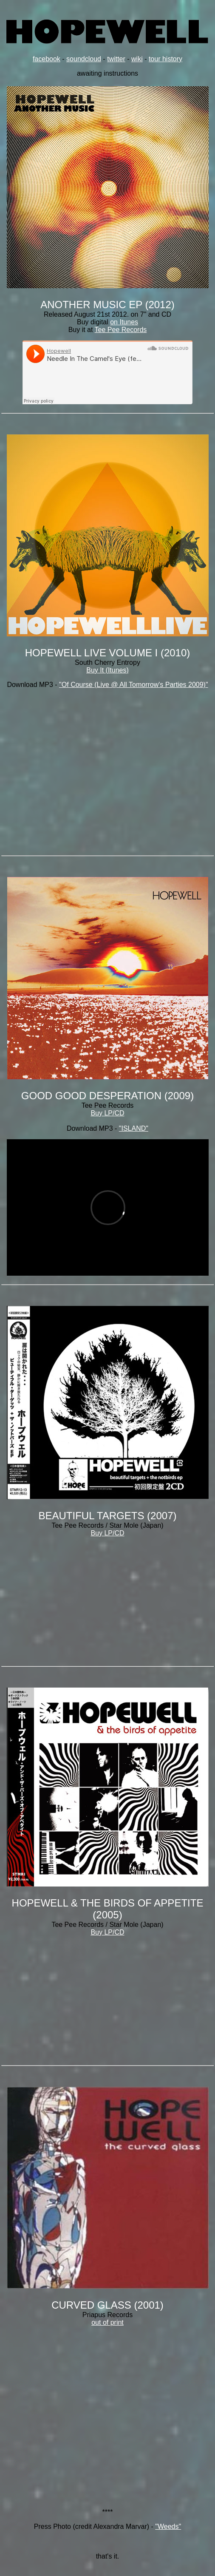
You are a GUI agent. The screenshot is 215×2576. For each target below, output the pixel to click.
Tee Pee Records (121, 329)
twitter (116, 58)
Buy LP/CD (107, 1113)
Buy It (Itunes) (107, 670)
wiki (137, 58)
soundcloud (83, 58)
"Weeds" (168, 2526)
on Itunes (124, 322)
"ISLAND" (133, 1128)
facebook (46, 58)
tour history (165, 58)
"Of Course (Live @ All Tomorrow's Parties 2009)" (133, 684)
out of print (107, 2322)
